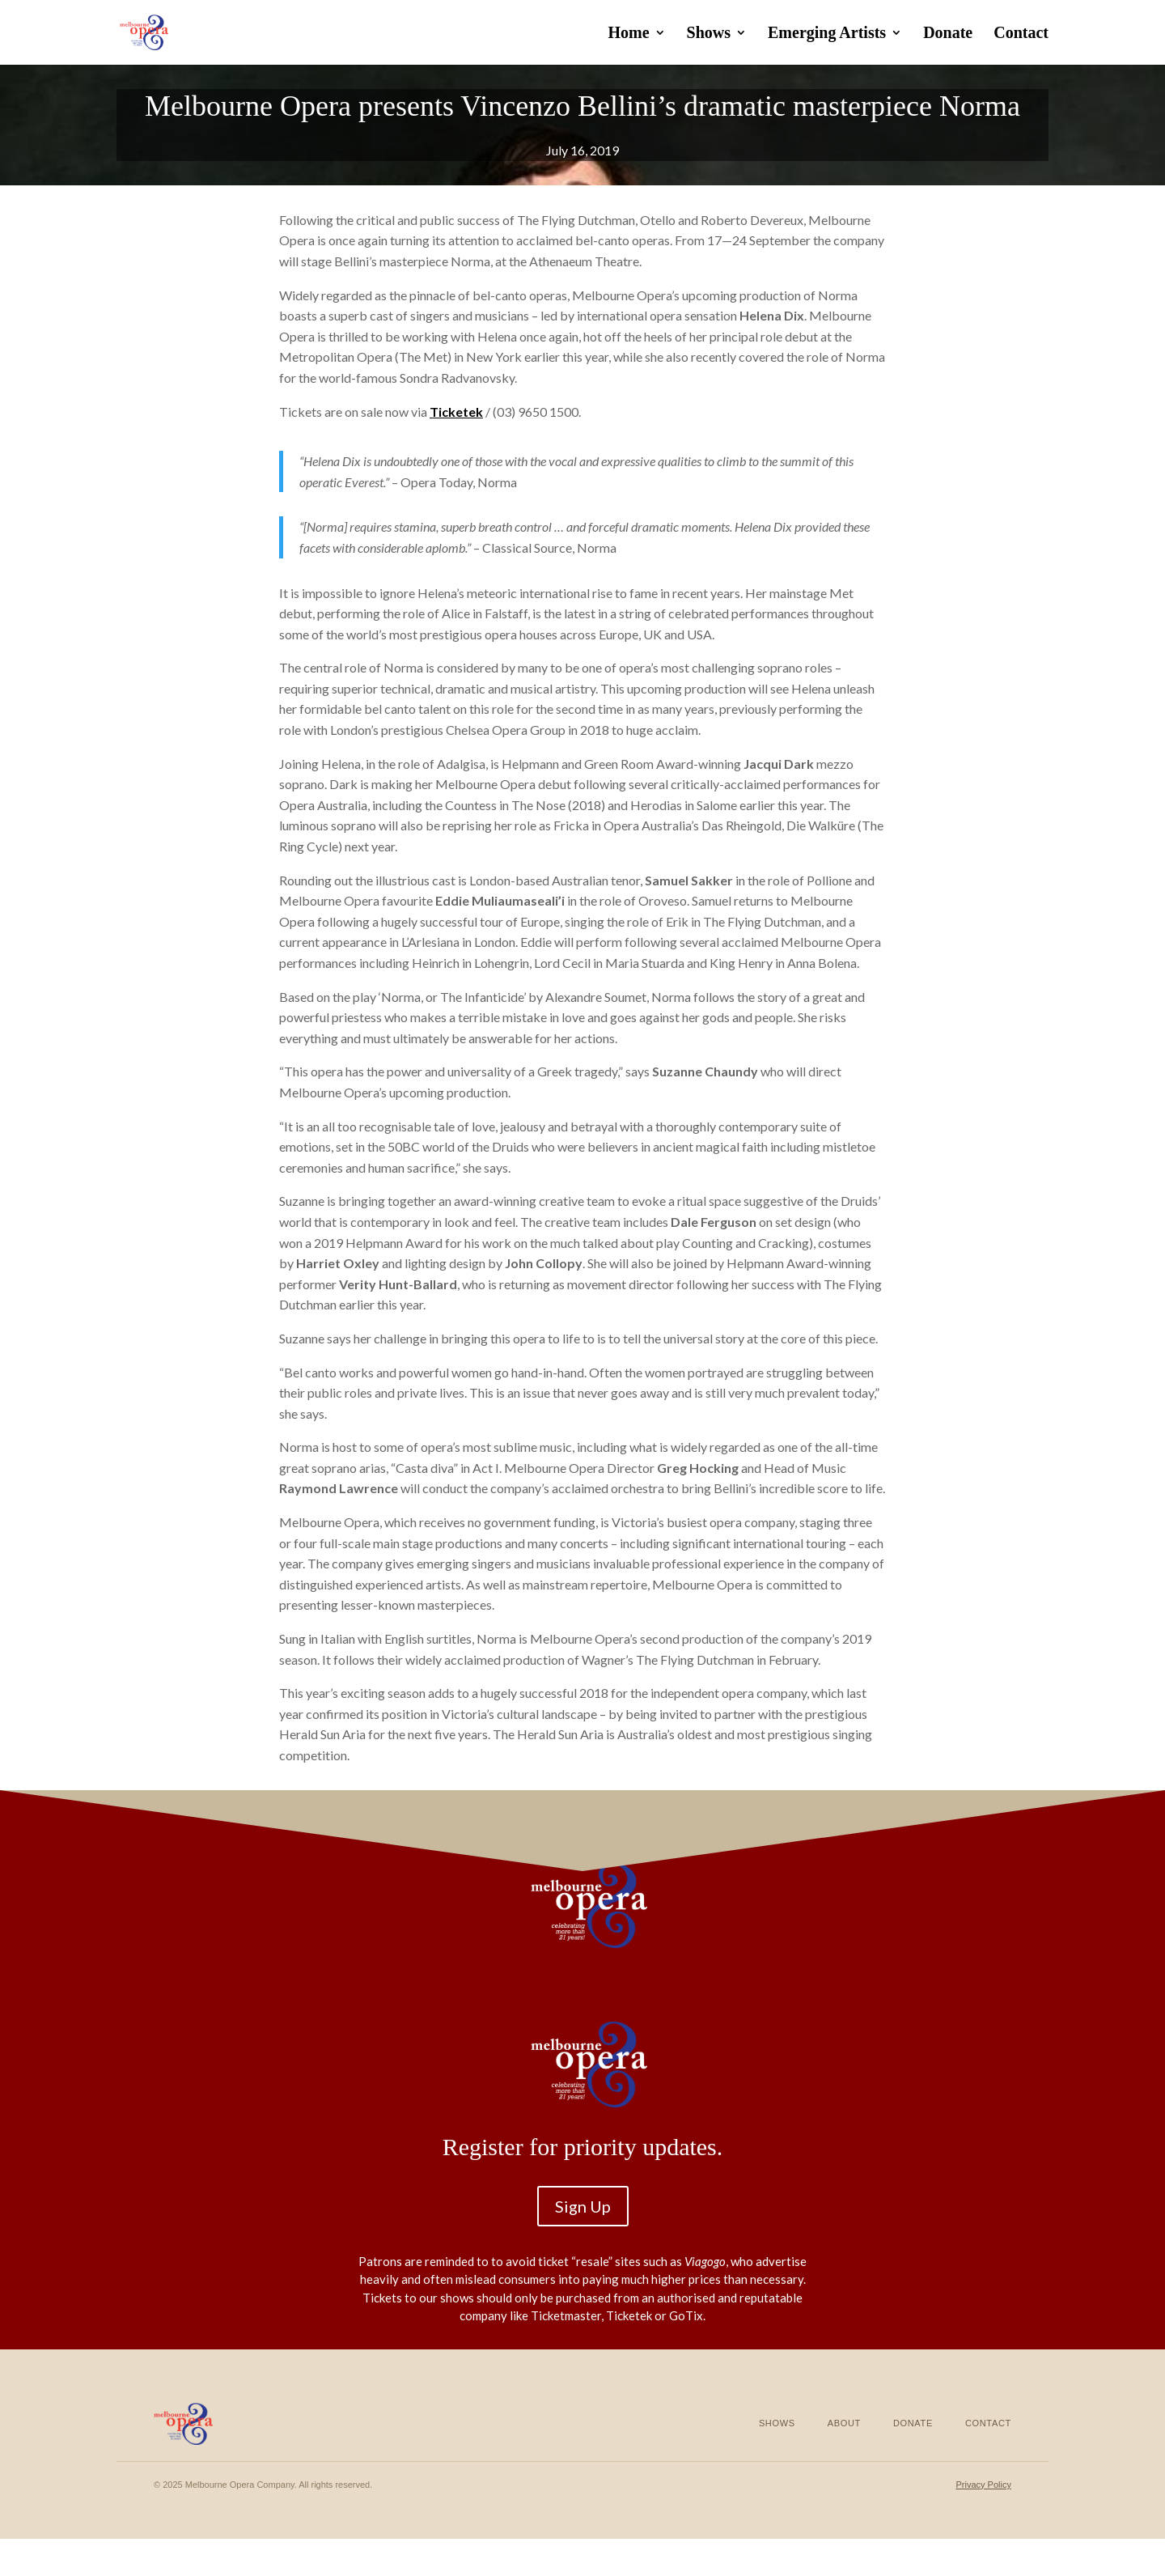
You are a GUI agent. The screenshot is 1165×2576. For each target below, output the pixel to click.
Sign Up (583, 2206)
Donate (947, 34)
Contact (1020, 34)
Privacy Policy (982, 2484)
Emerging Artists (827, 34)
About (844, 2423)
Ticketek (456, 411)
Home (628, 34)
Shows (709, 34)
